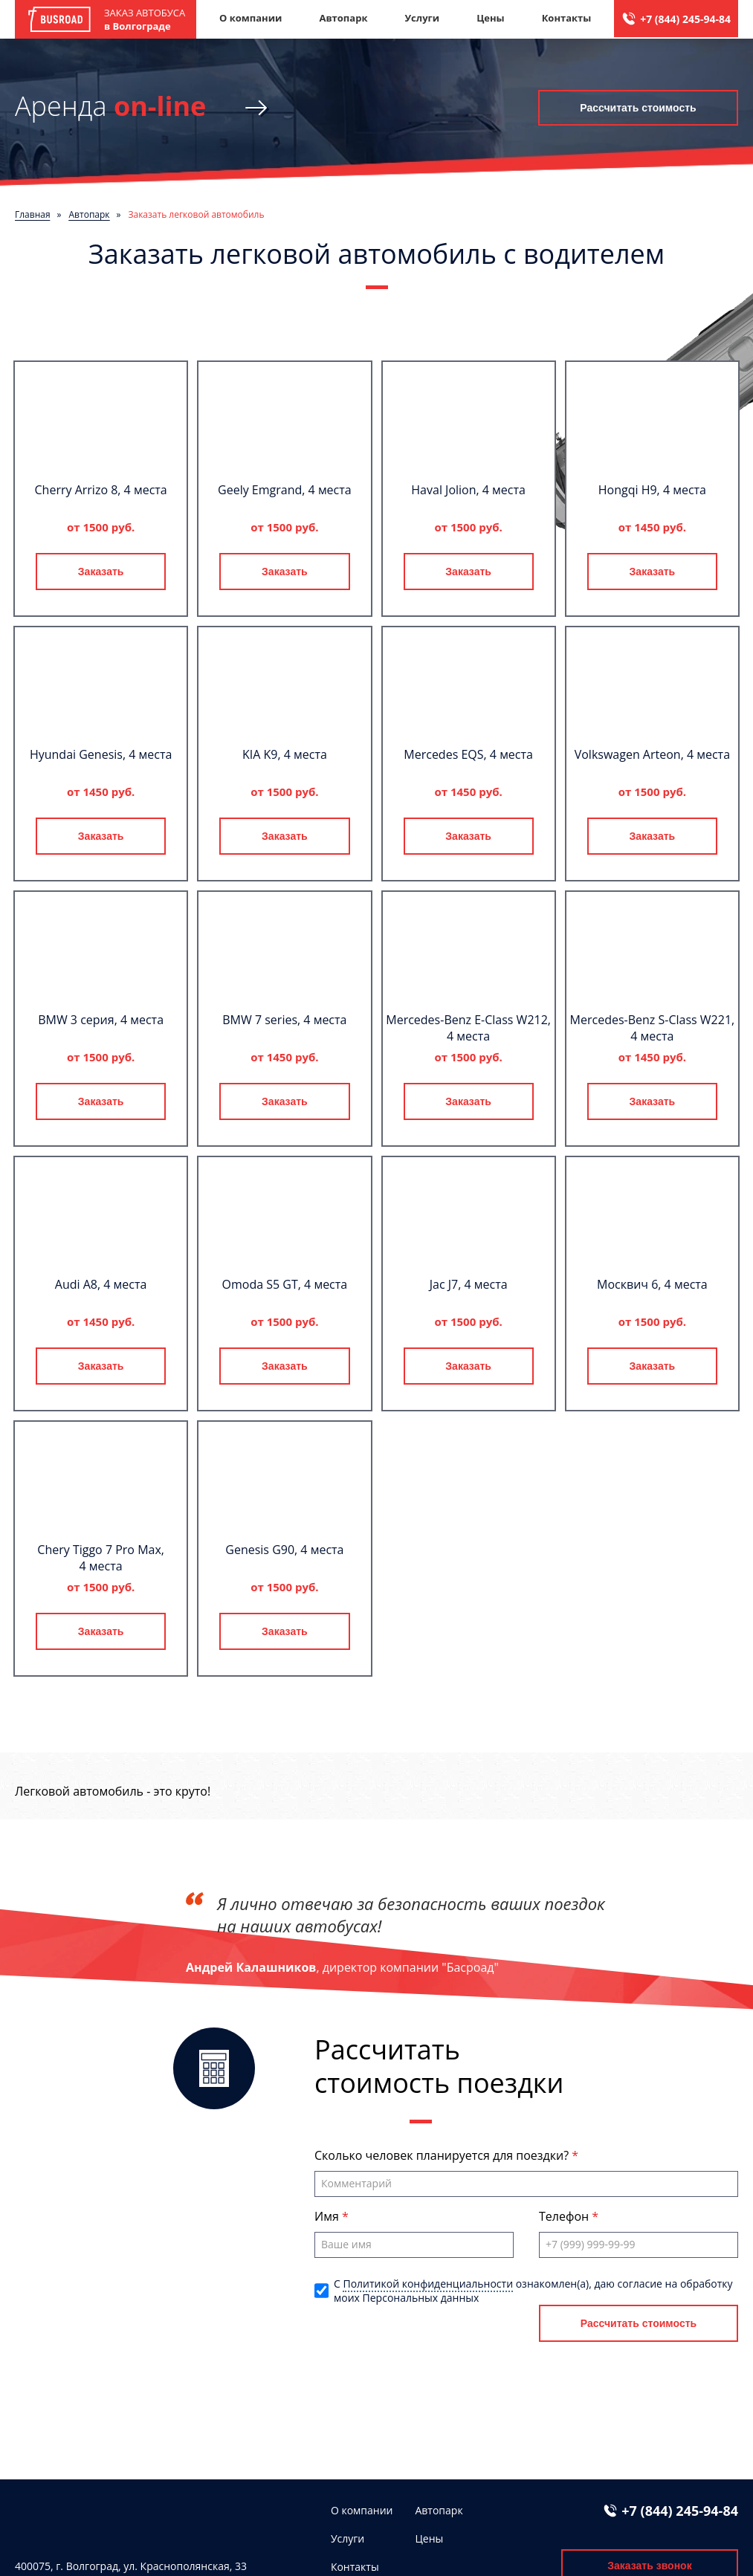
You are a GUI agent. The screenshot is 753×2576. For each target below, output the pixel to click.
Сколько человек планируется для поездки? (443, 2155)
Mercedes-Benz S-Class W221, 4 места (652, 1028)
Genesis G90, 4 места (284, 1549)
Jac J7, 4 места (469, 1284)
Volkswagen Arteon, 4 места (652, 754)
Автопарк (343, 18)
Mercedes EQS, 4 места (468, 754)
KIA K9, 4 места (284, 754)
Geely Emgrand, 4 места (285, 490)
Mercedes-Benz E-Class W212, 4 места (468, 1028)
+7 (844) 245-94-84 (685, 19)
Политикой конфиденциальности (428, 2283)
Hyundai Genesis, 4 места (101, 754)
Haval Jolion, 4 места (468, 490)
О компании (250, 18)
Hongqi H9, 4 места (652, 490)
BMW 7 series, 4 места (284, 1020)
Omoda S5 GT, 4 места (285, 1284)
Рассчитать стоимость (638, 108)
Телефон (565, 2216)
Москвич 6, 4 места (652, 1284)
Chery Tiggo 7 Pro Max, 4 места (100, 1557)
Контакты (567, 18)
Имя (328, 2216)
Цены (490, 18)
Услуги (421, 18)
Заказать (101, 571)
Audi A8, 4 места (101, 1284)
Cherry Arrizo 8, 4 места (101, 490)
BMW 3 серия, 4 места (101, 1020)
